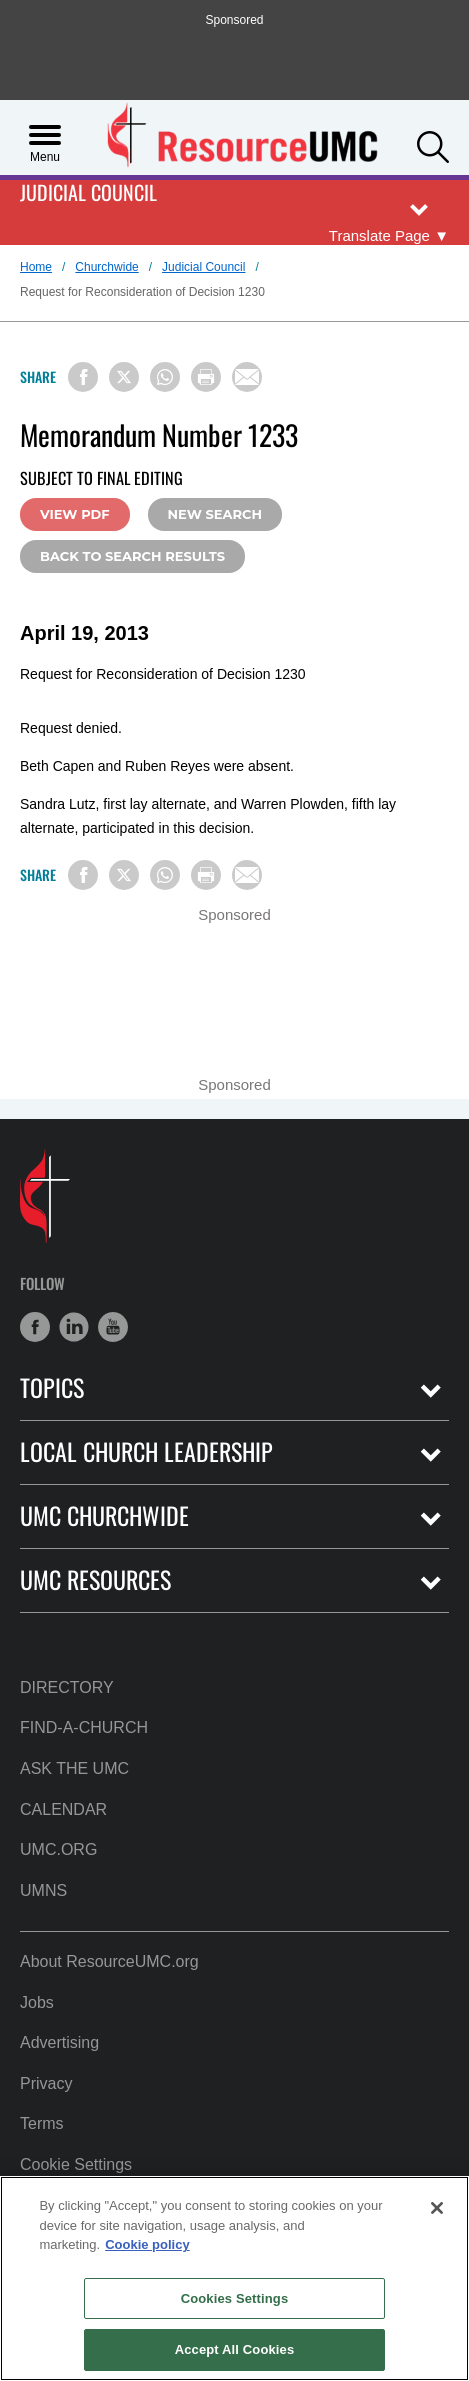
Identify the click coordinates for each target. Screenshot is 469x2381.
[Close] (437, 2208)
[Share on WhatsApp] (165, 377)
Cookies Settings (235, 2298)
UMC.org (58, 1849)
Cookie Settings (76, 2164)
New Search (215, 514)
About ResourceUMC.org (109, 1961)
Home (36, 267)
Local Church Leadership (146, 1451)
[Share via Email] (247, 377)
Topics (52, 1387)
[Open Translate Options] (389, 235)
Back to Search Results (132, 556)
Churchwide (106, 267)
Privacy (46, 2083)
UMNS (43, 1890)
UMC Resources (95, 1579)
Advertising (59, 2042)
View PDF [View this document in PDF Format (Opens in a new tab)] (75, 514)
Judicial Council (88, 193)
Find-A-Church (84, 1727)
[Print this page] (206, 377)
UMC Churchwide (104, 1515)
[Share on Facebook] (83, 377)
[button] (433, 145)
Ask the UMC (74, 1768)
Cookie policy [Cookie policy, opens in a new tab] (147, 2244)
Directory (67, 1687)
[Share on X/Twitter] (124, 377)
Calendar (63, 1809)
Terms (42, 2123)
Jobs (37, 2002)
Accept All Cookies (235, 2349)
